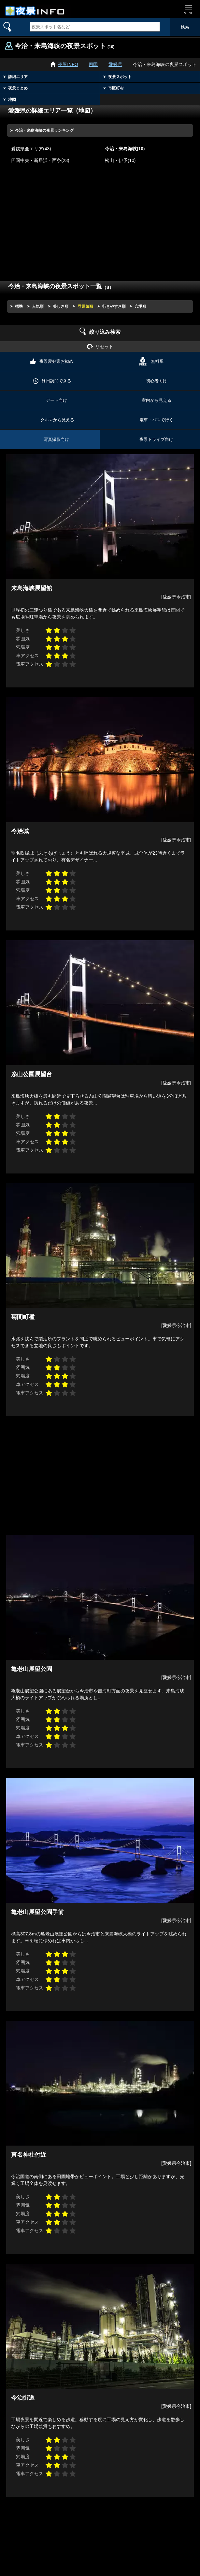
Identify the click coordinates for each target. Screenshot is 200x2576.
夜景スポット (120, 77)
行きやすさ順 (114, 306)
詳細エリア (18, 77)
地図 (12, 99)
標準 (19, 306)
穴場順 (140, 306)
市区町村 (116, 88)
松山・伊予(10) (120, 160)
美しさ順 (60, 306)
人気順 (38, 306)
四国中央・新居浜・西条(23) (40, 160)
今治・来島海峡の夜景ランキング (44, 130)
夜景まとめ (18, 88)
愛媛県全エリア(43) (31, 148)
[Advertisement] (100, 227)
